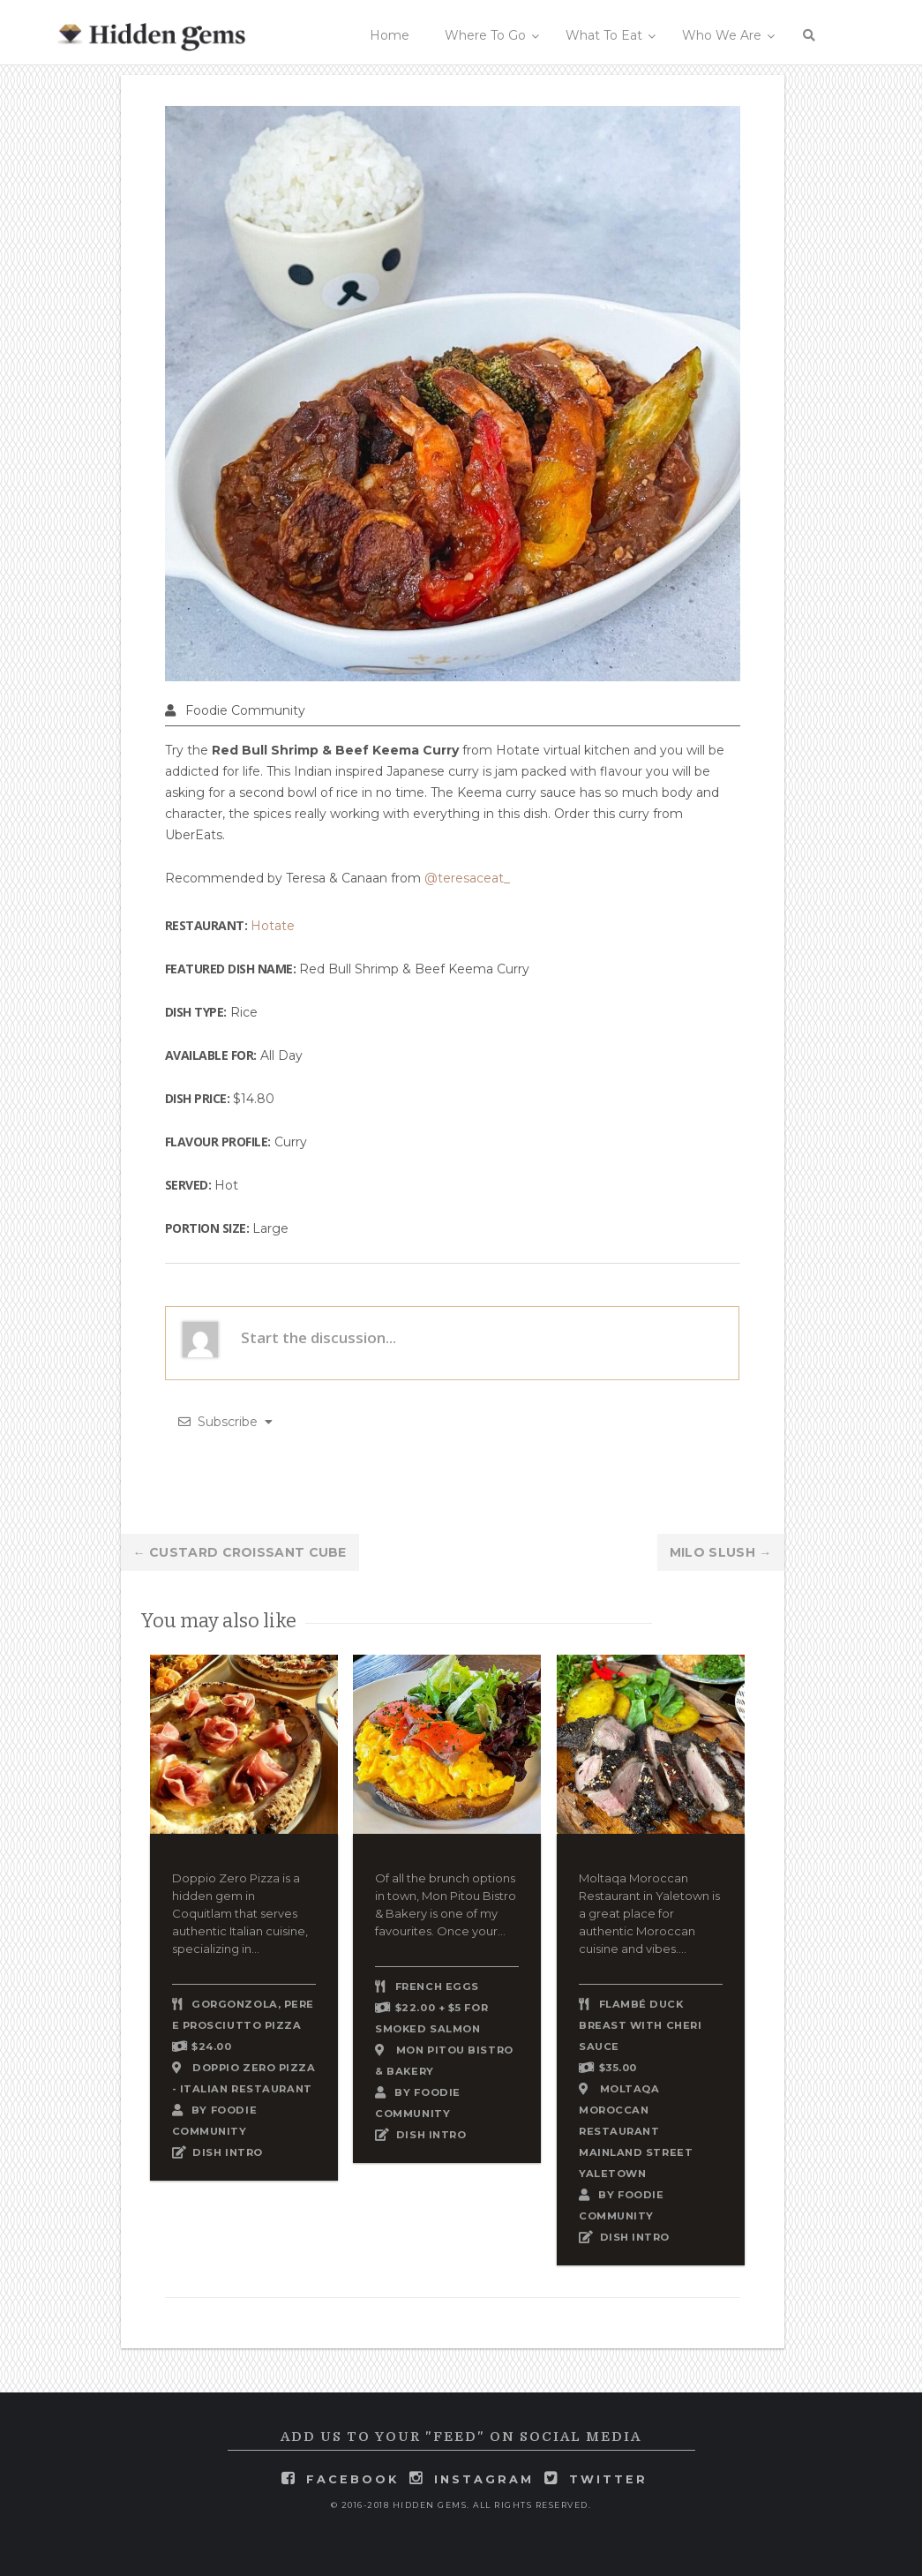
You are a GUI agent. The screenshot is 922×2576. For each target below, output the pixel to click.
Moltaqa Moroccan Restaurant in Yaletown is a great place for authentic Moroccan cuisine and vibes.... (649, 1913)
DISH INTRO (227, 2152)
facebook (352, 2479)
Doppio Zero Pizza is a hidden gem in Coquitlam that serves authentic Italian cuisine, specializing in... (240, 1913)
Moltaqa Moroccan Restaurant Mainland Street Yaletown (636, 2131)
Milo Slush (721, 1552)
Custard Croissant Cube (240, 1552)
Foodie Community (245, 710)
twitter (608, 2479)
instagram (484, 2479)
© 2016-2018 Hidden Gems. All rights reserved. (461, 2505)
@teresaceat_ (467, 878)
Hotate (273, 926)
